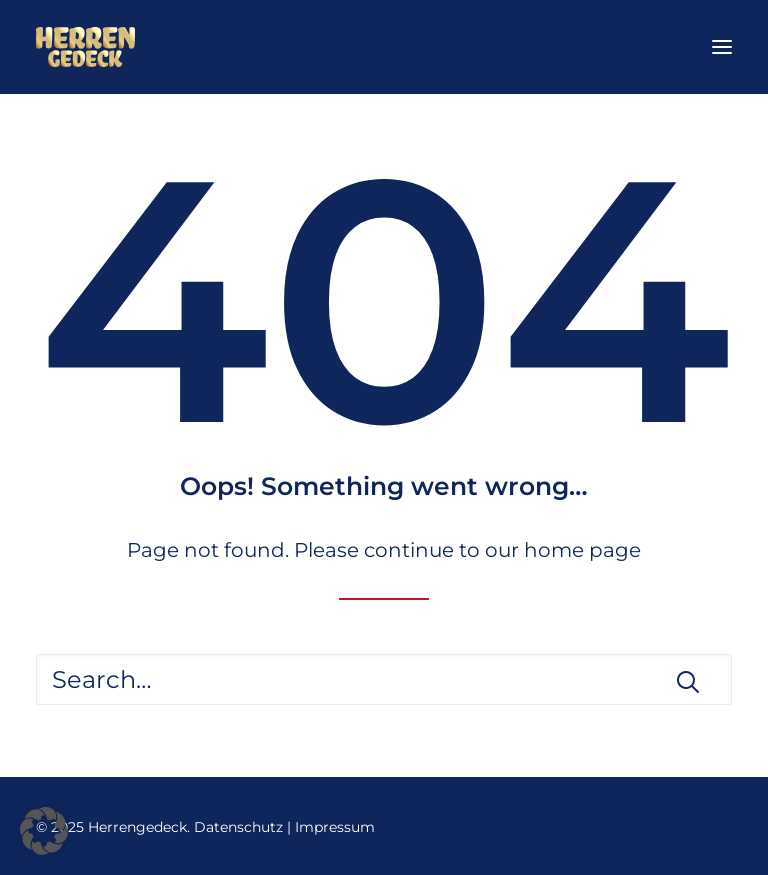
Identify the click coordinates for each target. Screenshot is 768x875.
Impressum (335, 827)
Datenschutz (238, 827)
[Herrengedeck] (85, 47)
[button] (722, 47)
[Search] (384, 679)
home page (582, 550)
